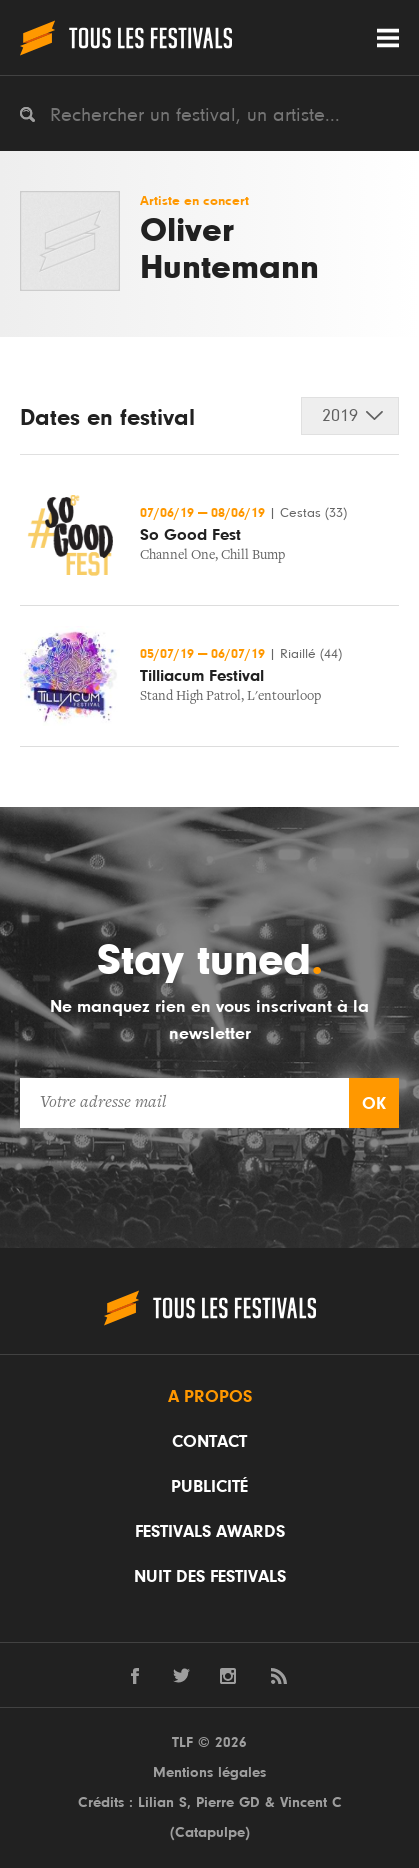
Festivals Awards (210, 1532)
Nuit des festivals (210, 1577)
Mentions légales (209, 1772)
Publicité (209, 1487)
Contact (209, 1442)
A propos (210, 1397)
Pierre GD (228, 1802)
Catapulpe (210, 1832)
